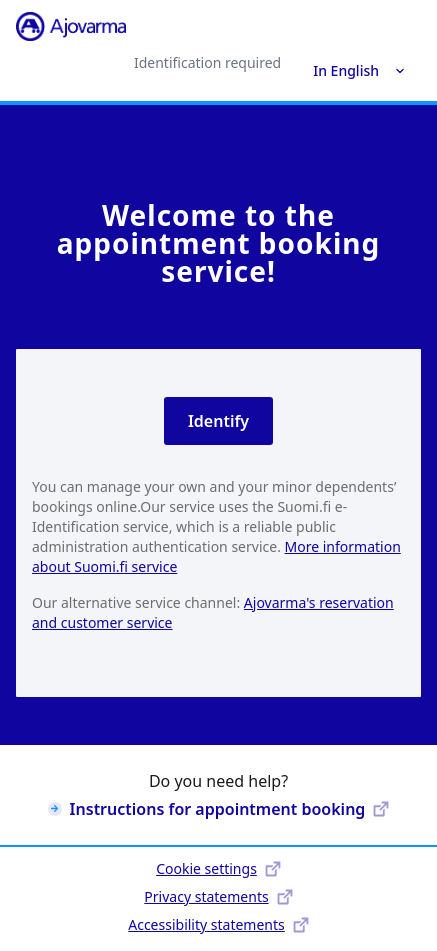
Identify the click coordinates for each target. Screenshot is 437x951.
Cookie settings (218, 868)
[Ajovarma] (71, 26)
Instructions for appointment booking (219, 809)
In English (359, 70)
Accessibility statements (218, 924)
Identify (218, 421)
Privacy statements (218, 896)
